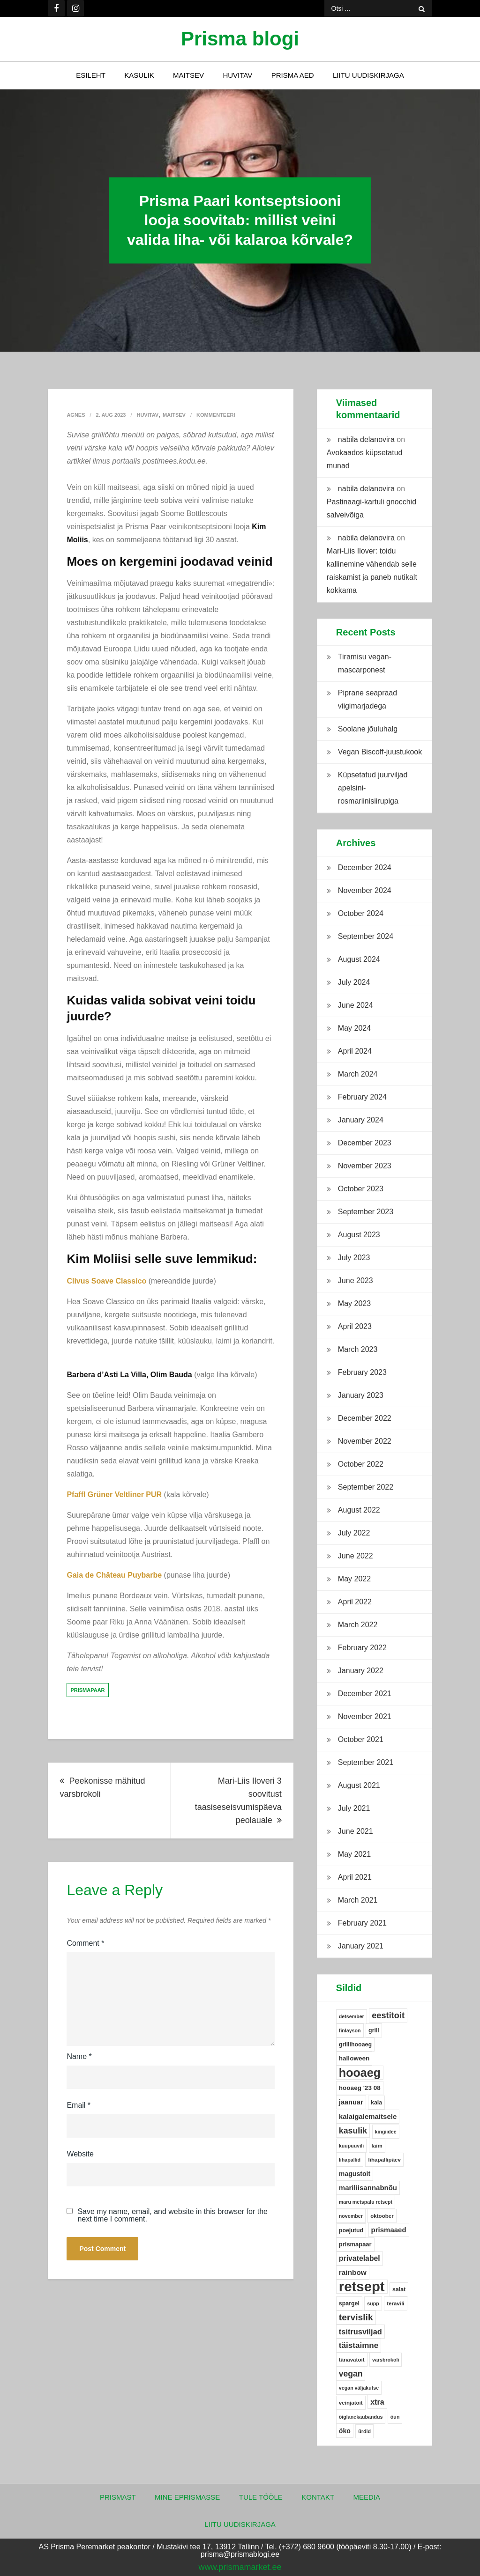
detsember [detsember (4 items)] (351, 2016)
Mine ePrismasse (187, 2497)
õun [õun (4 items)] (395, 2417)
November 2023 (364, 1166)
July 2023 (354, 1258)
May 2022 (354, 1579)
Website (80, 2154)
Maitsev (188, 75)
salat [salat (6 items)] (398, 2289)
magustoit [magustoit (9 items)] (354, 2173)
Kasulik (139, 75)
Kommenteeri (215, 415)
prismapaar (87, 1690)
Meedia (367, 2497)
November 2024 (364, 890)
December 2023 (364, 1143)
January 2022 (360, 1671)
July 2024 (354, 982)
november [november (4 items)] (351, 2216)
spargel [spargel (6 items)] (349, 2303)
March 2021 (358, 1900)
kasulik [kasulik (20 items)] (353, 2130)
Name (79, 2056)
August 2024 (359, 959)
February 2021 (362, 1923)
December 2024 (364, 867)
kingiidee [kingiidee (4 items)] (386, 2131)
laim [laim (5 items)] (377, 2145)
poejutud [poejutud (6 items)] (351, 2230)
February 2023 (362, 1372)
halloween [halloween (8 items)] (354, 2058)
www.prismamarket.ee (239, 2567)
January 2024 (360, 1120)
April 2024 (355, 1051)
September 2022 (365, 1487)
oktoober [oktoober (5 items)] (382, 2216)
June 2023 (355, 1280)
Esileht (90, 75)
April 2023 (355, 1326)
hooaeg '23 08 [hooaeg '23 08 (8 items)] (360, 2087)
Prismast (118, 2497)
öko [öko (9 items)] (345, 2431)
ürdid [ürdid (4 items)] (364, 2431)
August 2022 (359, 1510)
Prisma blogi (240, 39)
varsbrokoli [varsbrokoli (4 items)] (385, 2359)
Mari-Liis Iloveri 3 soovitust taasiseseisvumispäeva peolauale (238, 1800)
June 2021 (355, 1831)
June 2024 (355, 1005)
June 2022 (355, 1556)
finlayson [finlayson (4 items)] (350, 2030)
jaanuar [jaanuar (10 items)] (351, 2102)
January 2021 (360, 1946)
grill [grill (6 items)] (373, 2030)
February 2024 (362, 1097)
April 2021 (355, 1877)
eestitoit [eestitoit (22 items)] (388, 2015)
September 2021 (365, 1762)
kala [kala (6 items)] (376, 2102)
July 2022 (354, 1533)
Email (78, 2105)
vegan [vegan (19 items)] (351, 2373)
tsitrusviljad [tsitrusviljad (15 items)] (360, 2331)
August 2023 (359, 1235)
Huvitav (237, 75)
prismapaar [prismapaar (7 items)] (355, 2244)
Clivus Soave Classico (106, 1281)
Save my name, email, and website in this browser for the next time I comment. (172, 2215)
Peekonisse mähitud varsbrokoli (102, 1787)
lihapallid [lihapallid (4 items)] (349, 2160)
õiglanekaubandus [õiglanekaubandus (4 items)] (361, 2417)
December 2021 (364, 1694)
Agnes (76, 415)
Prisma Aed (292, 75)
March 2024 (358, 1074)
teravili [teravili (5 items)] (395, 2303)
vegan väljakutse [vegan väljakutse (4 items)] (359, 2388)
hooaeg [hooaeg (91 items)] (360, 2072)
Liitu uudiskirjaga (368, 75)
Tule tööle (261, 2497)
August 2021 (359, 1785)
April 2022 (355, 1602)
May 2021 (354, 1854)
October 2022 (360, 1464)
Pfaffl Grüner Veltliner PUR (114, 1494)
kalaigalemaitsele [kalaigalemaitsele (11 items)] (368, 2116)
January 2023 (360, 1395)
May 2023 (354, 1303)
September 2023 (365, 1212)
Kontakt (317, 2497)
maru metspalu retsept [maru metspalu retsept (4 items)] (365, 2202)
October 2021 (360, 1739)
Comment (85, 1943)
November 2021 (364, 1716)
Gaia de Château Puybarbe (114, 1575)
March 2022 (358, 1625)
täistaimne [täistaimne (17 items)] (358, 2345)
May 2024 (354, 1028)
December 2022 (364, 1418)
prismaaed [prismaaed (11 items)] (388, 2230)
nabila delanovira (366, 439)
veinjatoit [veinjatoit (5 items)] (351, 2403)
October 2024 (360, 913)
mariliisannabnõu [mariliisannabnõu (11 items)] (368, 2188)
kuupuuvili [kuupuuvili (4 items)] (351, 2145)
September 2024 (365, 936)
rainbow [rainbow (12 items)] (353, 2272)
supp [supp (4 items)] (373, 2303)
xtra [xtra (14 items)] (377, 2402)
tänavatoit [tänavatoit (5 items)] (352, 2359)
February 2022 (362, 1648)
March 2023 (358, 1349)
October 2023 (360, 1189)
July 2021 (354, 1808)
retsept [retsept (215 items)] (362, 2287)
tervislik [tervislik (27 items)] (356, 2317)
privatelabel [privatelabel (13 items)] (359, 2258)
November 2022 (364, 1441)
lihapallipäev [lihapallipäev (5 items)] (384, 2160)
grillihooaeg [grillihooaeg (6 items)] (355, 2044)
